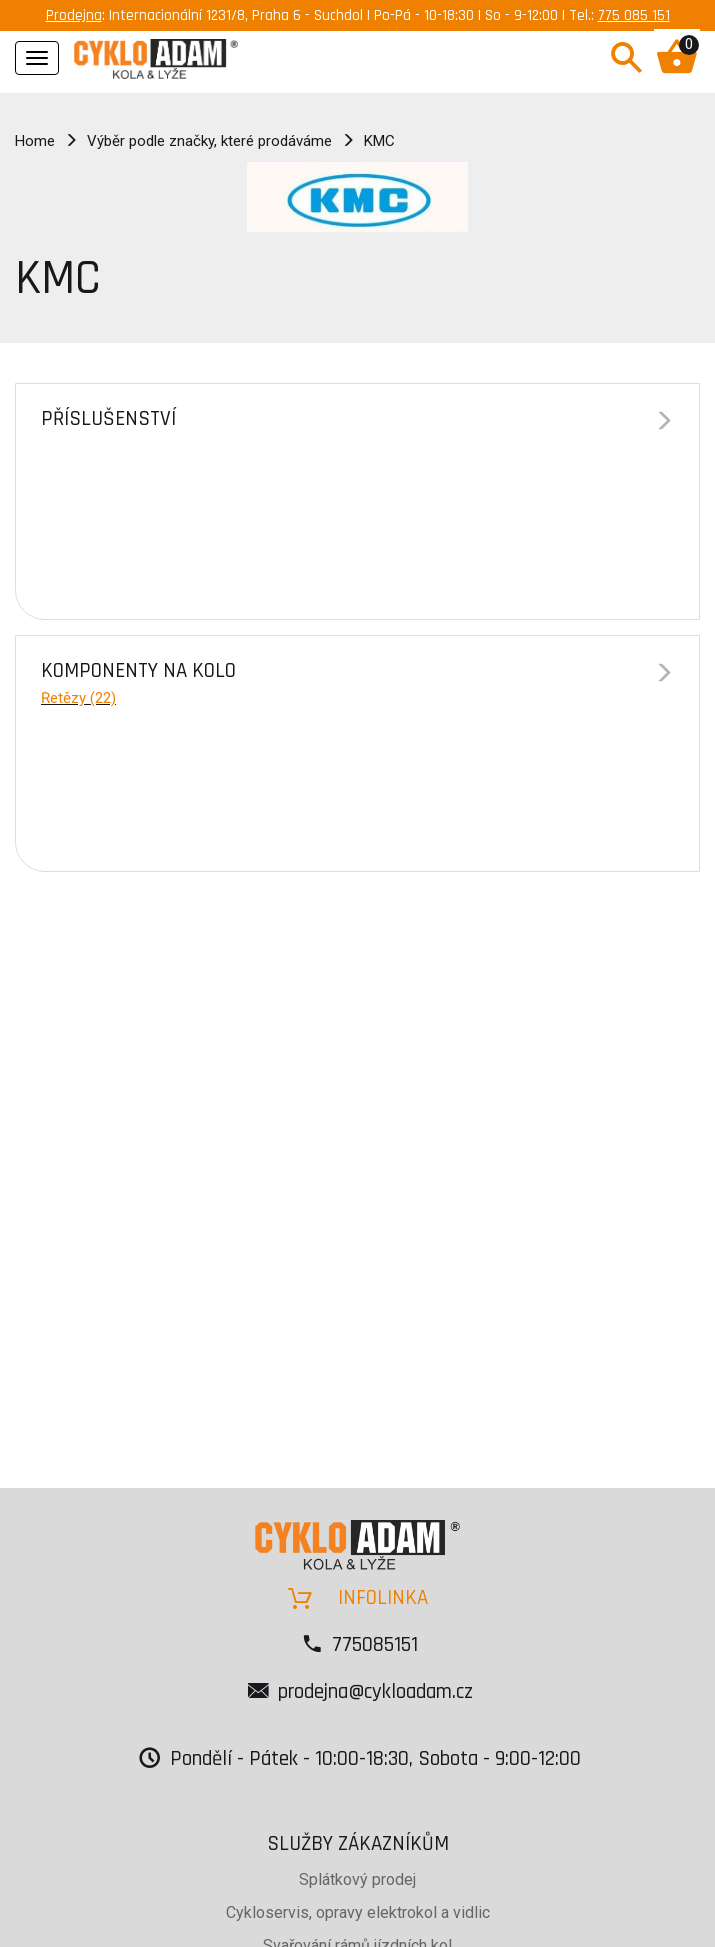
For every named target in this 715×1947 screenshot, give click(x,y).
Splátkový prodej (357, 1879)
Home (35, 141)
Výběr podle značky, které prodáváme (209, 141)
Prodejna (74, 15)
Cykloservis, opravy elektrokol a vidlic (358, 1912)
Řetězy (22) (78, 698)
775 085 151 (634, 15)
